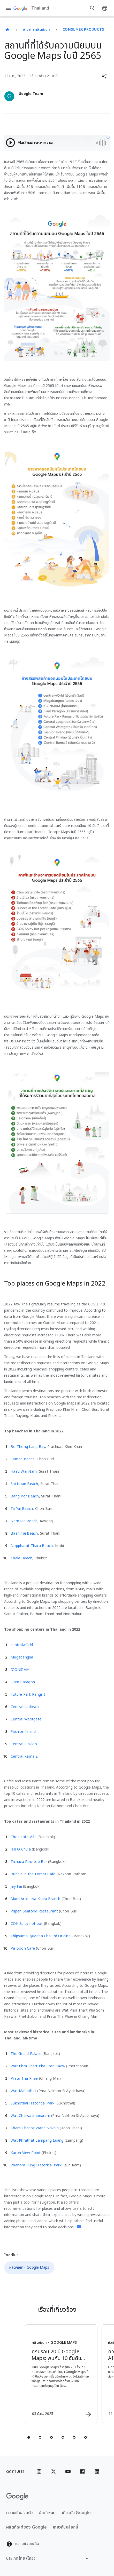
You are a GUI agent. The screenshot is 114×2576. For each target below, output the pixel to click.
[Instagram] (39, 2471)
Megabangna (22, 1657)
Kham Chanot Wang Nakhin (35, 2128)
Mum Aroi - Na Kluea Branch (35, 1899)
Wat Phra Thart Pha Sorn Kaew (38, 2066)
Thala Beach (21, 1558)
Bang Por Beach (25, 1496)
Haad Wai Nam (24, 1471)
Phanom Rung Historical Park (36, 2165)
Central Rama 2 (24, 1756)
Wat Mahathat (23, 2091)
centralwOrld (22, 1645)
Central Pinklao (24, 1744)
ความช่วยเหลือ (22, 2544)
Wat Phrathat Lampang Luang (37, 2140)
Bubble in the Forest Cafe (33, 1874)
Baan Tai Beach (24, 1533)
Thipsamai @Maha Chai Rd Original (41, 1936)
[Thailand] (7, 29)
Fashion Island (23, 1731)
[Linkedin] (97, 2471)
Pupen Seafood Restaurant (34, 1911)
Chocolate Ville (23, 1837)
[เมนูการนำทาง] (8, 8)
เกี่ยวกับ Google (76, 2513)
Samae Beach (23, 1459)
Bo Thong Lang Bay (28, 1446)
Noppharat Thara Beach (32, 1546)
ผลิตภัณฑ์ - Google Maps (29, 2267)
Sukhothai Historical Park (32, 2103)
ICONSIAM (20, 1669)
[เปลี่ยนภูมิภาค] (48, 2558)
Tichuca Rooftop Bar (29, 1861)
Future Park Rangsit (28, 1694)
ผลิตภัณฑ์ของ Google (26, 2527)
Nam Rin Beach (24, 1521)
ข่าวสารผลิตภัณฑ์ (36, 29)
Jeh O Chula (21, 1849)
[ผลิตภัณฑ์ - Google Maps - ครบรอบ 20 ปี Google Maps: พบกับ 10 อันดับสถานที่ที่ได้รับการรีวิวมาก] (61, 2374)
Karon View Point (26, 2153)
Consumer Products (83, 29)
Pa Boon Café (23, 1948)
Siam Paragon (23, 1682)
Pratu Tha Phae (24, 2078)
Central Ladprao (25, 1707)
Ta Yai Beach (22, 1508)
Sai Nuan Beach (24, 1484)
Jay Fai (16, 1886)
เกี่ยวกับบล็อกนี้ (65, 2527)
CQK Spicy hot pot (27, 1923)
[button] (104, 76)
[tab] (28, 2437)
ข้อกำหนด (47, 2513)
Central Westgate (26, 1719)
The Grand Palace (26, 2053)
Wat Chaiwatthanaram (30, 2115)
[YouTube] (68, 2471)
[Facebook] (82, 2471)
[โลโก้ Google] (17, 2496)
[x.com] (53, 2471)
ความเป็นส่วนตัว (19, 2513)
